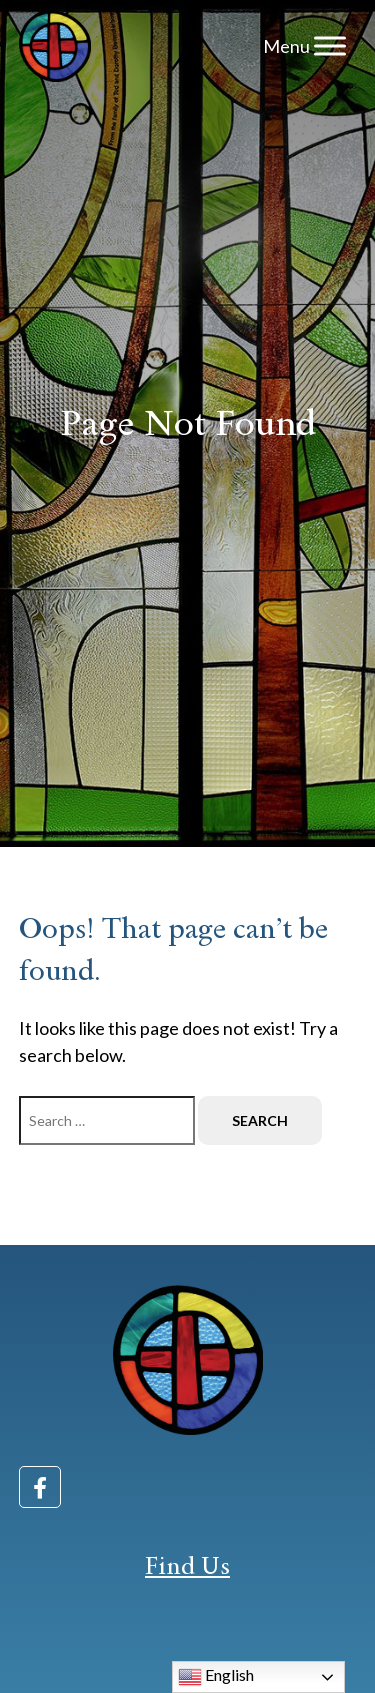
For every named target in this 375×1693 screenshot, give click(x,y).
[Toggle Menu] (330, 45)
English (216, 1677)
